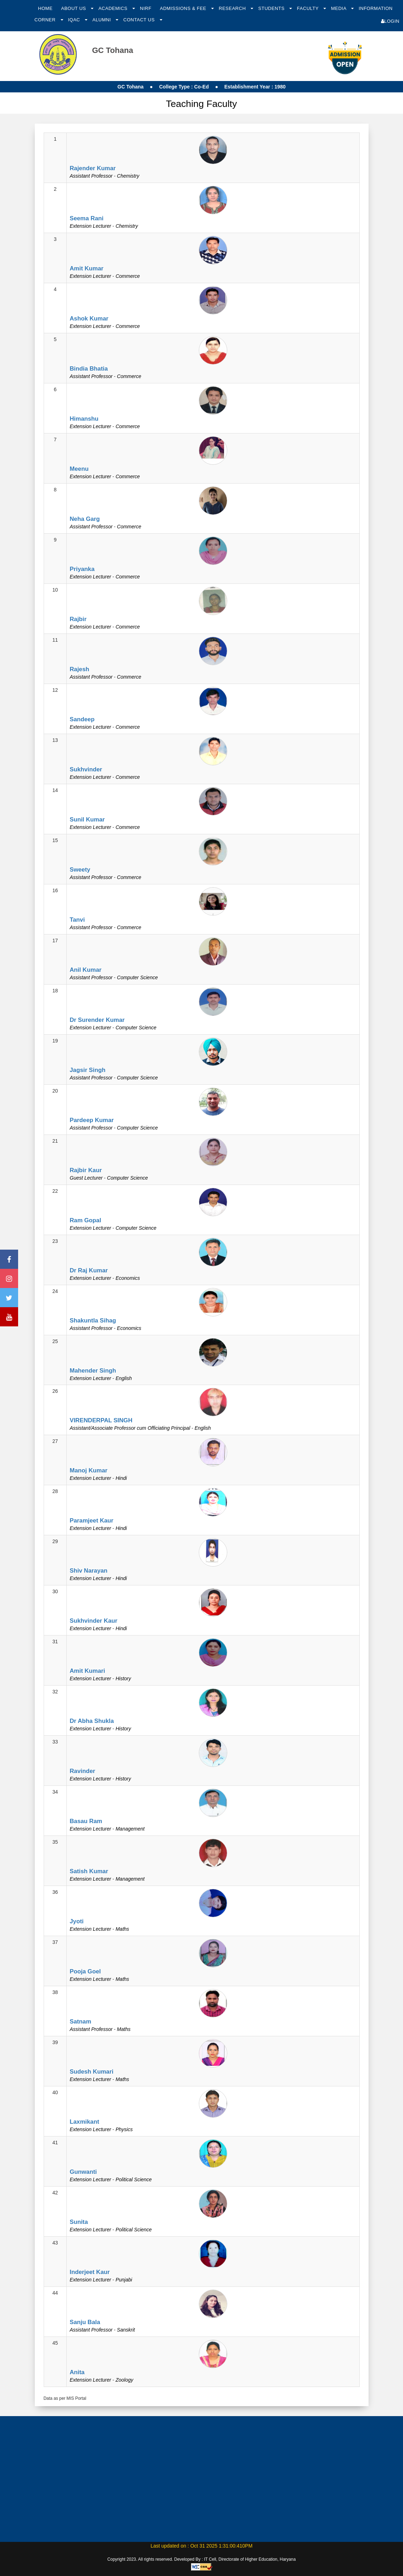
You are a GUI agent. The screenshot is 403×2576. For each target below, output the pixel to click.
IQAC (74, 19)
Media (339, 8)
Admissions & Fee (184, 8)
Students (272, 8)
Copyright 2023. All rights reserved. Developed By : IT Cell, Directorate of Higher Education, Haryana (201, 2559)
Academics (113, 8)
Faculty (308, 8)
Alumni (102, 19)
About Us (74, 8)
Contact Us (139, 19)
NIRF (145, 8)
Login (390, 21)
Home (45, 8)
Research (233, 8)
